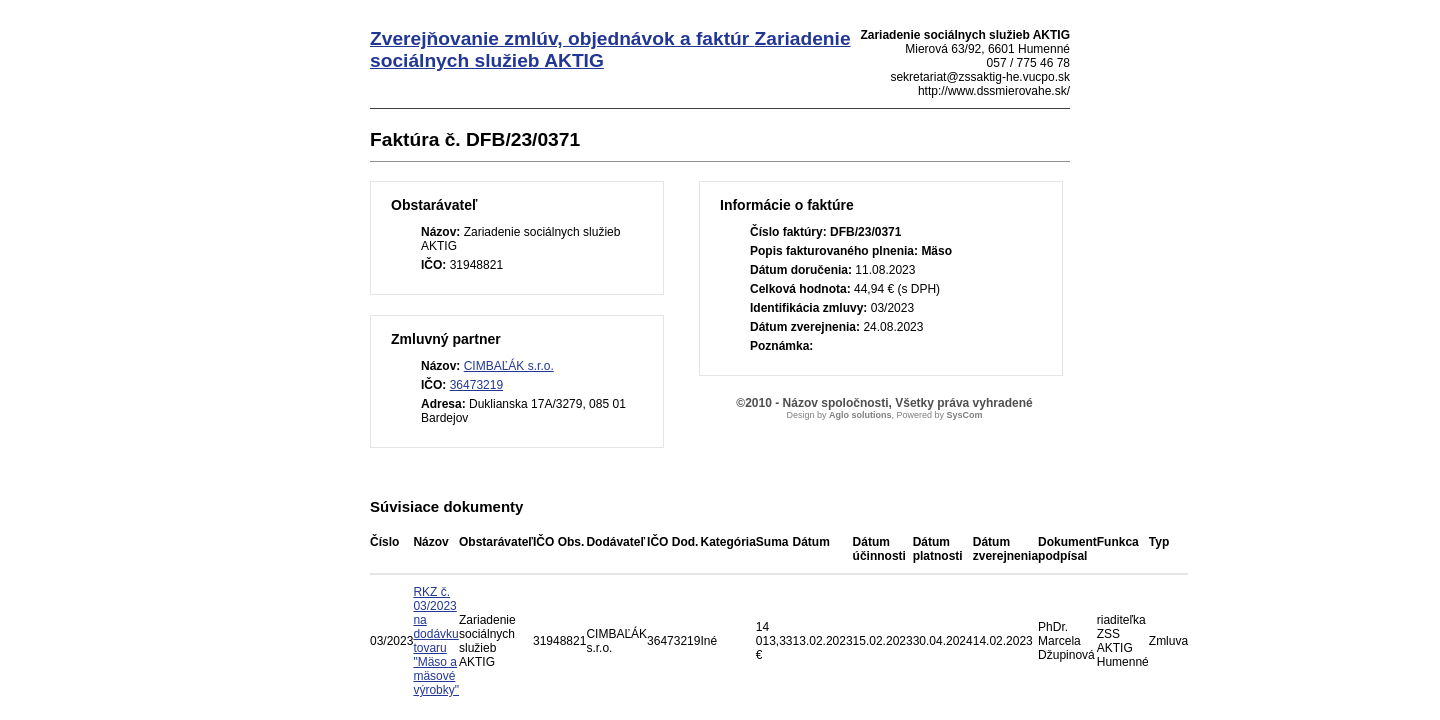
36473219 (476, 385)
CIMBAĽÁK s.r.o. (509, 366)
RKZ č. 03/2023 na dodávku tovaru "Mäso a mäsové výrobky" (436, 641)
